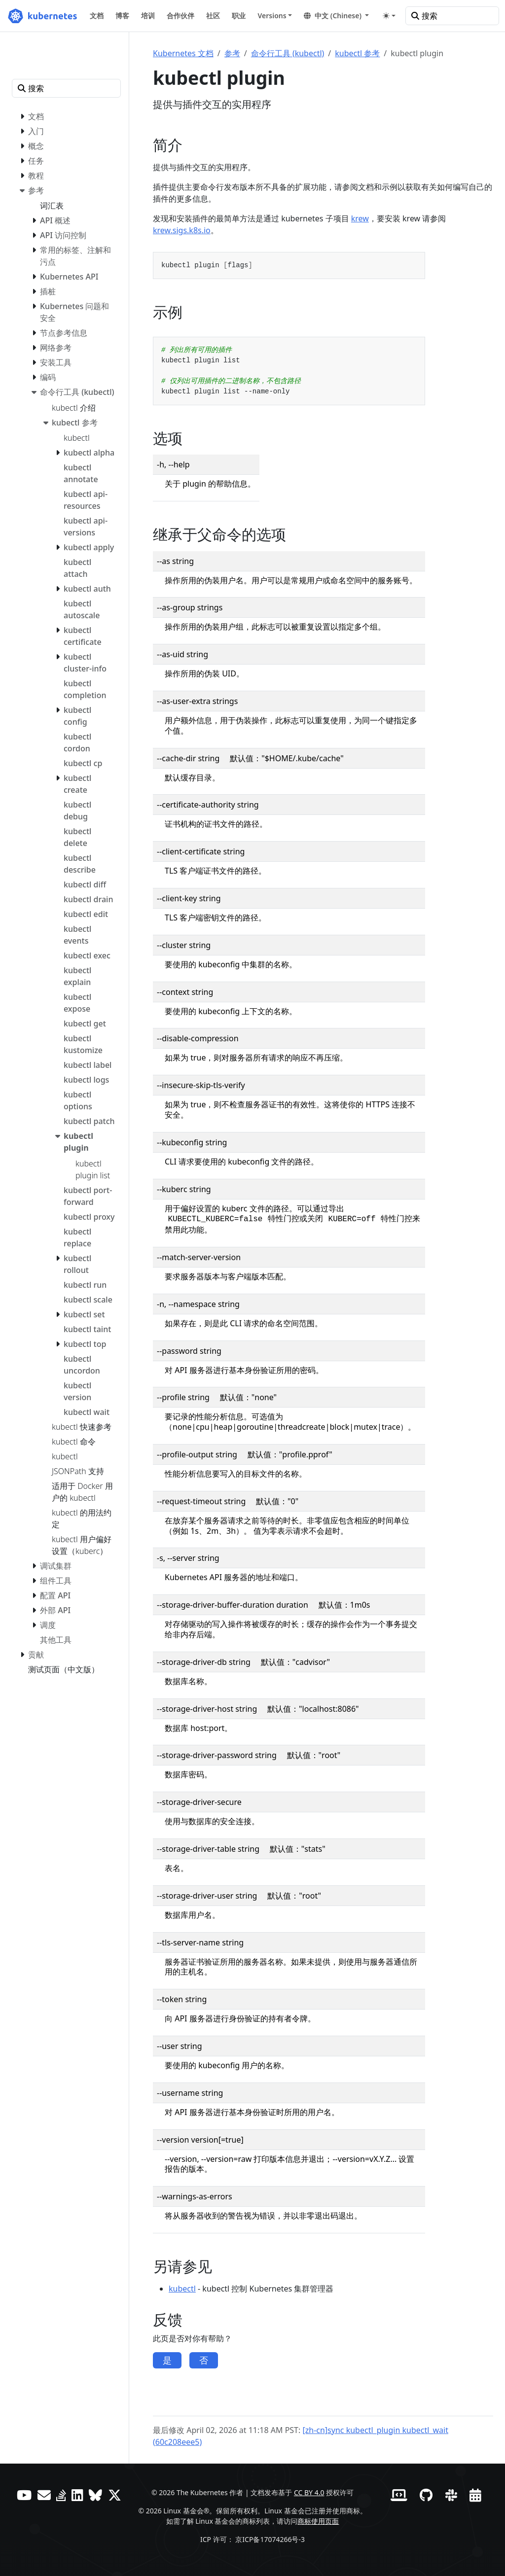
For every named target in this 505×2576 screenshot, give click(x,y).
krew (360, 218)
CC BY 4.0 (309, 2492)
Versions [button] (271, 15)
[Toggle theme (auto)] (389, 15)
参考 (232, 53)
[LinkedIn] (77, 2495)
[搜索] (452, 15)
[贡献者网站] (399, 2495)
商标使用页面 (318, 2521)
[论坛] (44, 2495)
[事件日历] (475, 2495)
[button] (336, 15)
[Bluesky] (95, 2495)
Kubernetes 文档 (183, 53)
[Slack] (451, 2495)
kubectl (182, 2288)
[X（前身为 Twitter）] (114, 2495)
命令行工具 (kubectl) (288, 53)
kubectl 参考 (357, 53)
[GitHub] (426, 2495)
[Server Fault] (61, 2495)
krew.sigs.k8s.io (182, 230)
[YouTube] (24, 2495)
